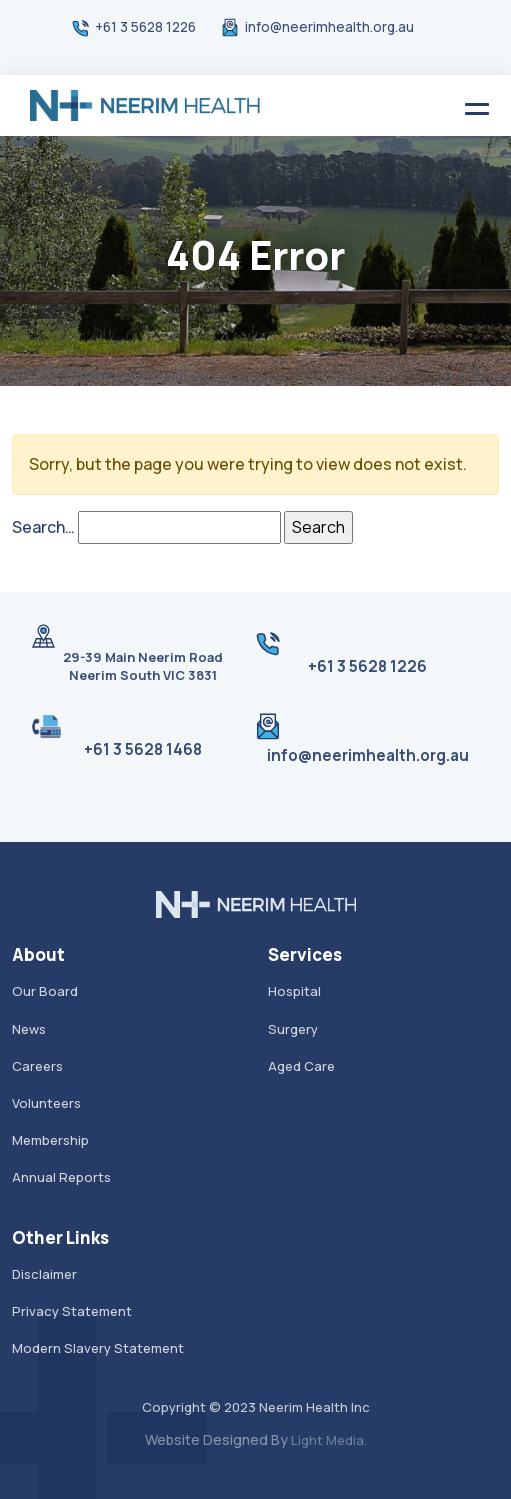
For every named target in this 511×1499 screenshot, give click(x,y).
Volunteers (46, 1103)
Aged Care (301, 1066)
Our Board (45, 991)
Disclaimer (44, 1274)
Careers (37, 1066)
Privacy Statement (72, 1311)
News (29, 1029)
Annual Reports (61, 1177)
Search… (43, 527)
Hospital (294, 991)
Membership (50, 1140)
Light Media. (329, 1440)
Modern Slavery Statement (98, 1348)
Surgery (293, 1029)
